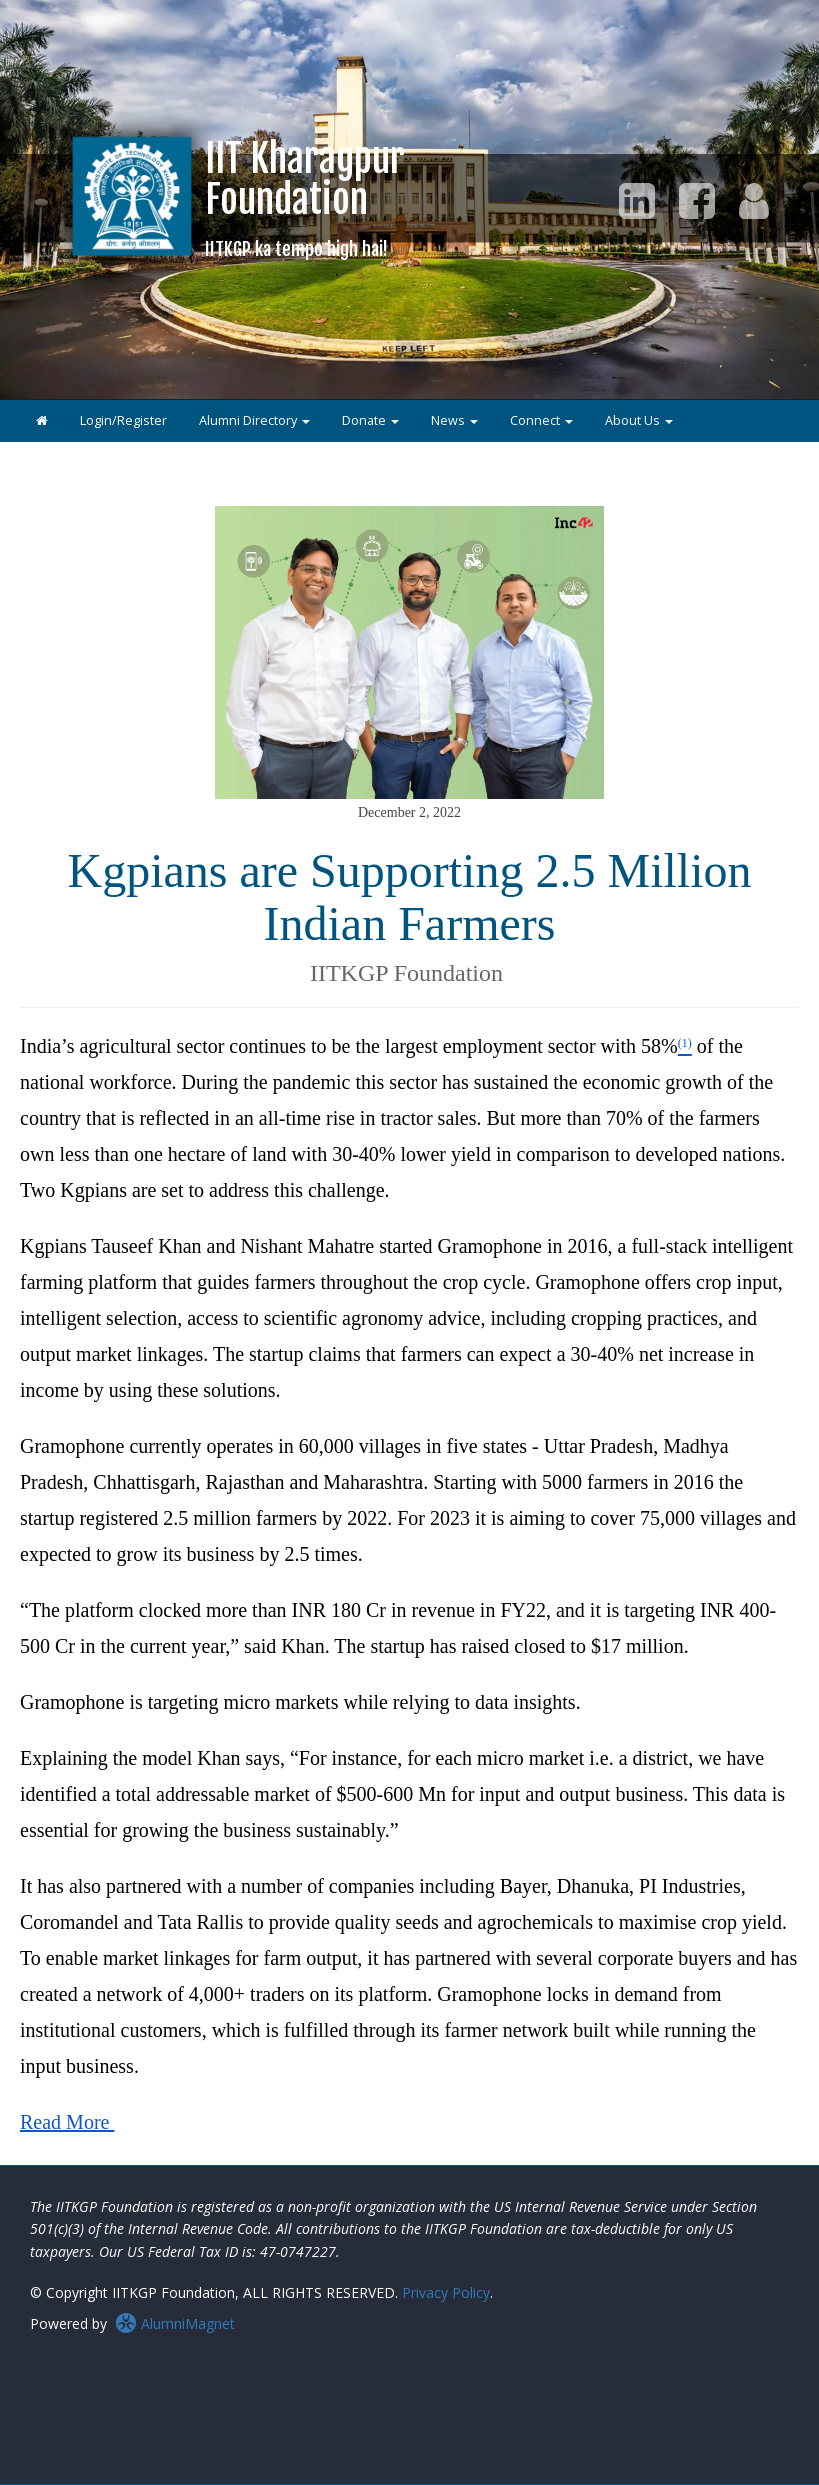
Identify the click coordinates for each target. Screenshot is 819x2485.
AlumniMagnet (175, 2323)
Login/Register (123, 420)
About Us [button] (639, 420)
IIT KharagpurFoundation (305, 197)
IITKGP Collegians (87, 462)
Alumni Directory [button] (254, 420)
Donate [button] (370, 420)
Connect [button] (541, 420)
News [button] (454, 420)
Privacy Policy (446, 2292)
